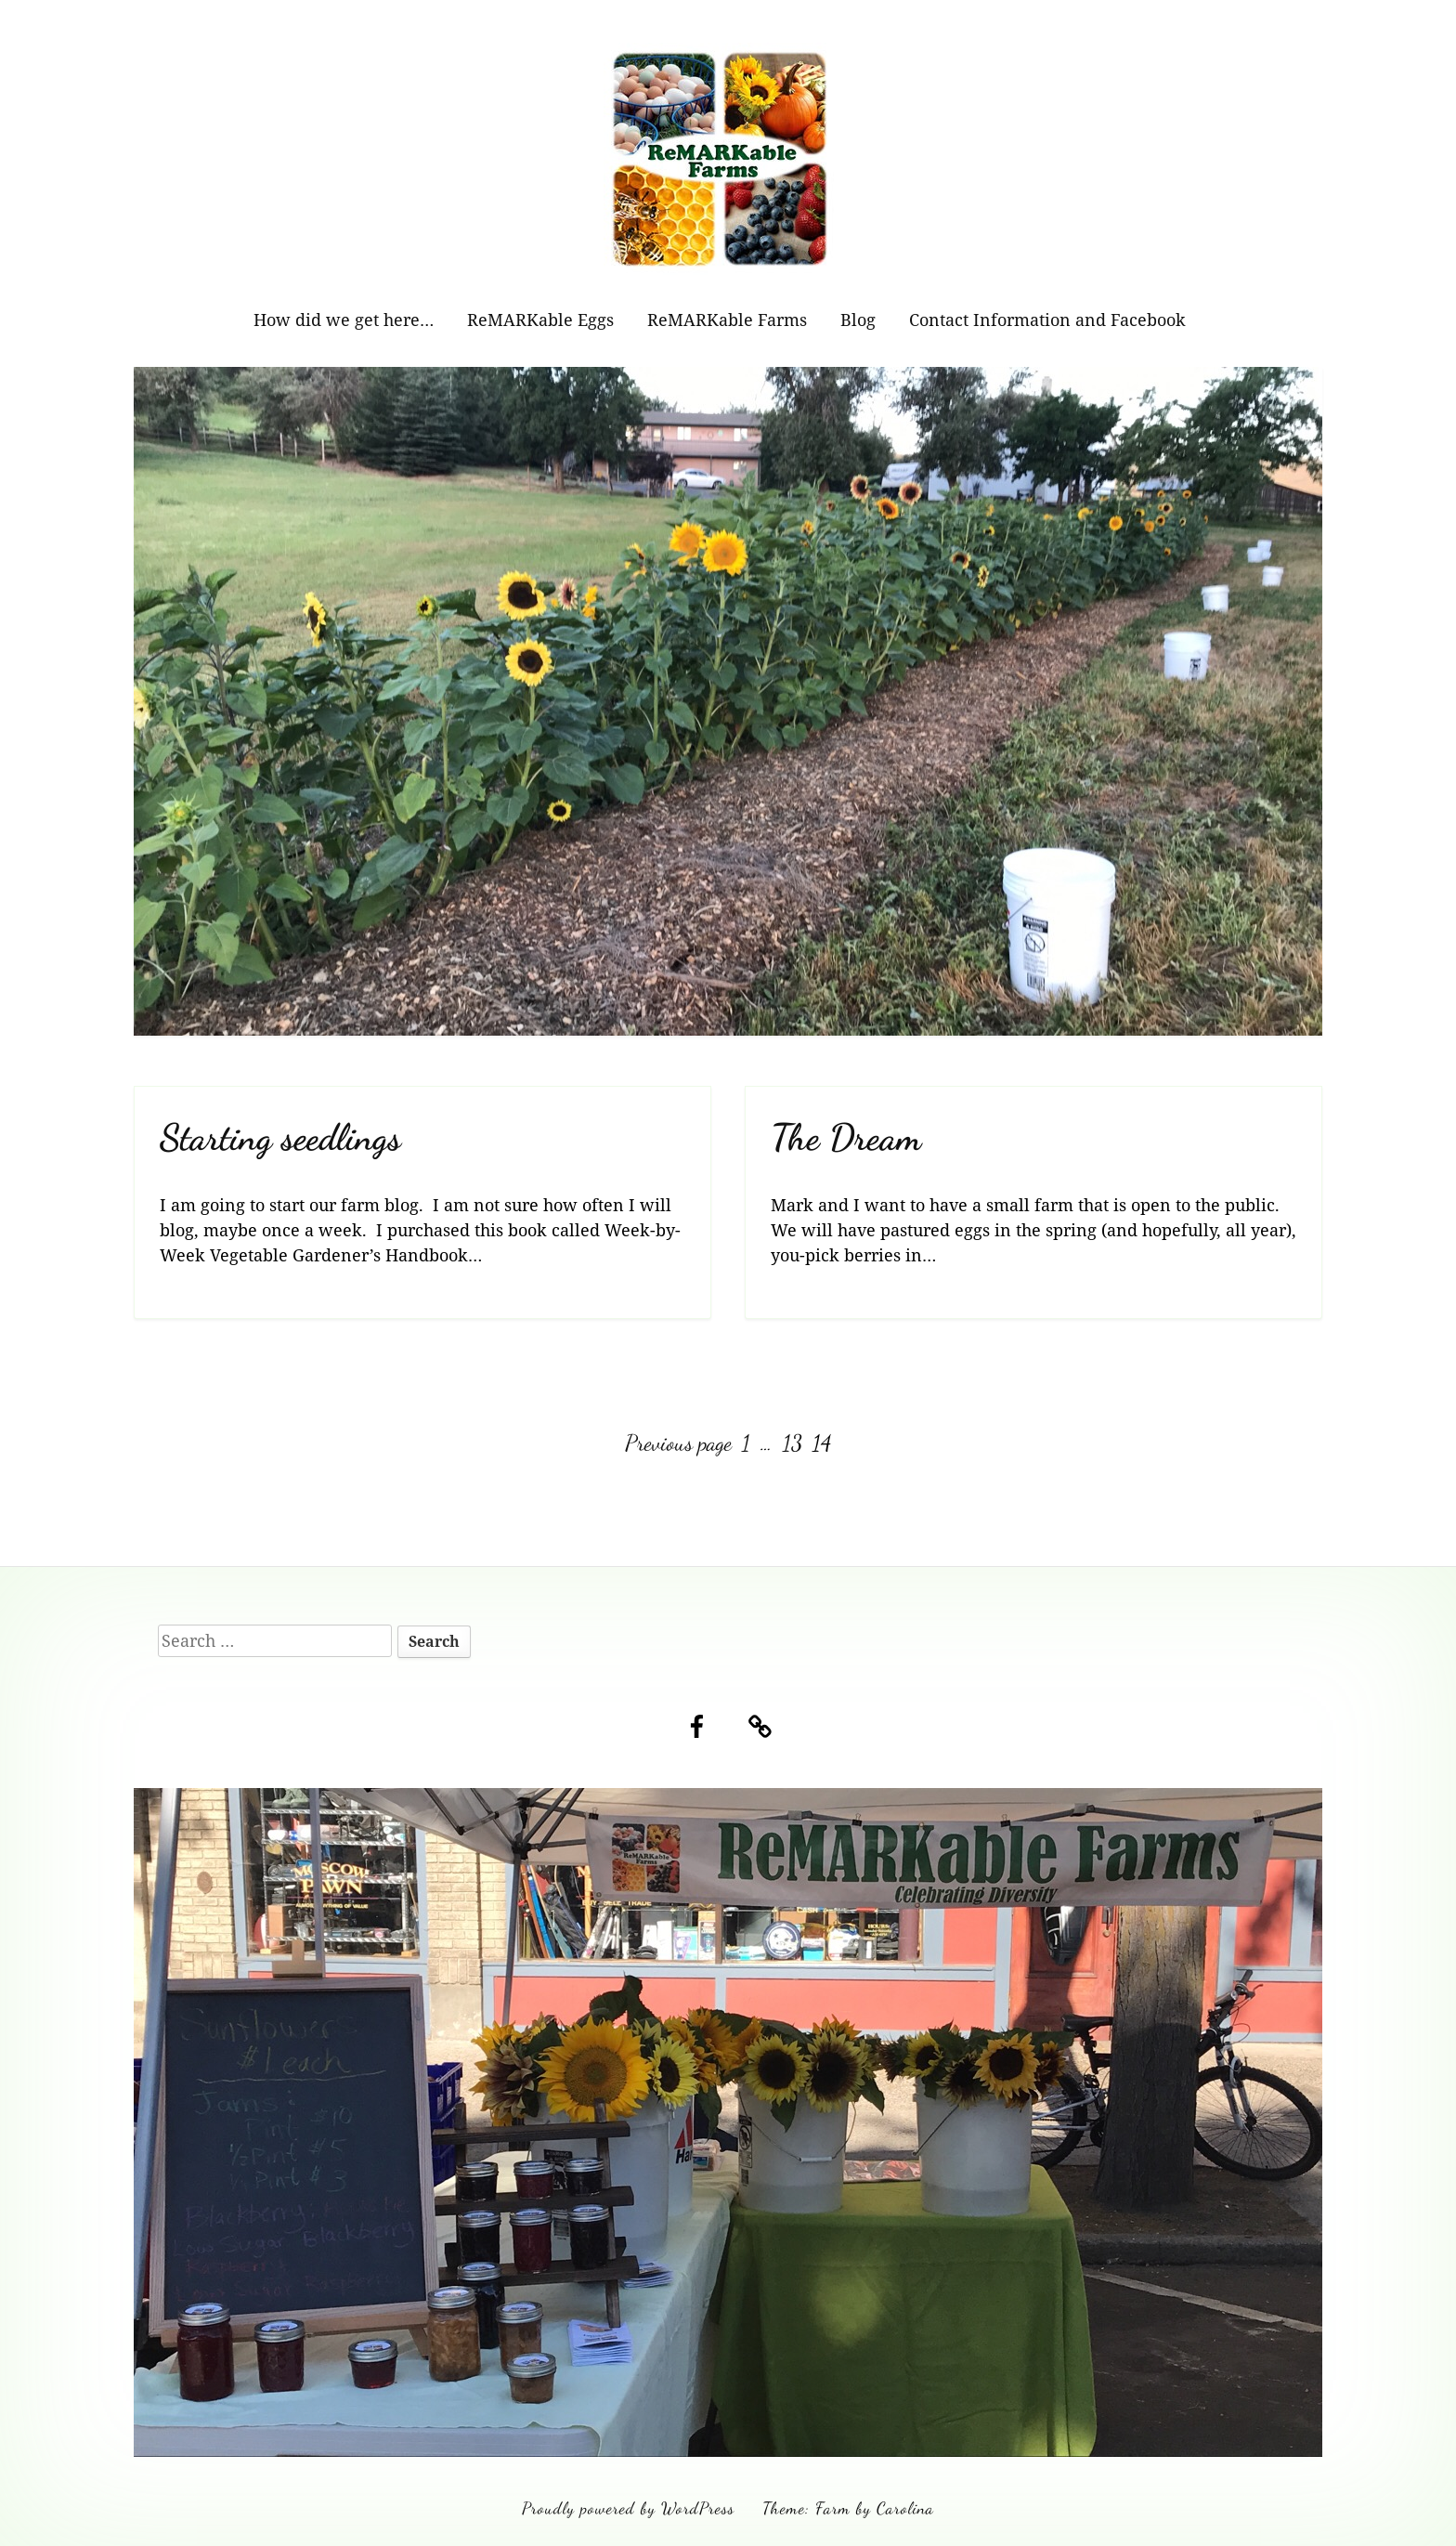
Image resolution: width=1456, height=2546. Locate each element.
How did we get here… (344, 319)
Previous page (678, 1443)
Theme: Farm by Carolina (848, 2508)
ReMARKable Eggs (540, 319)
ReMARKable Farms (727, 319)
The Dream (846, 1137)
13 (794, 1443)
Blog (858, 319)
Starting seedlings (280, 1137)
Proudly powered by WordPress (628, 2508)
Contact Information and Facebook (1047, 319)
